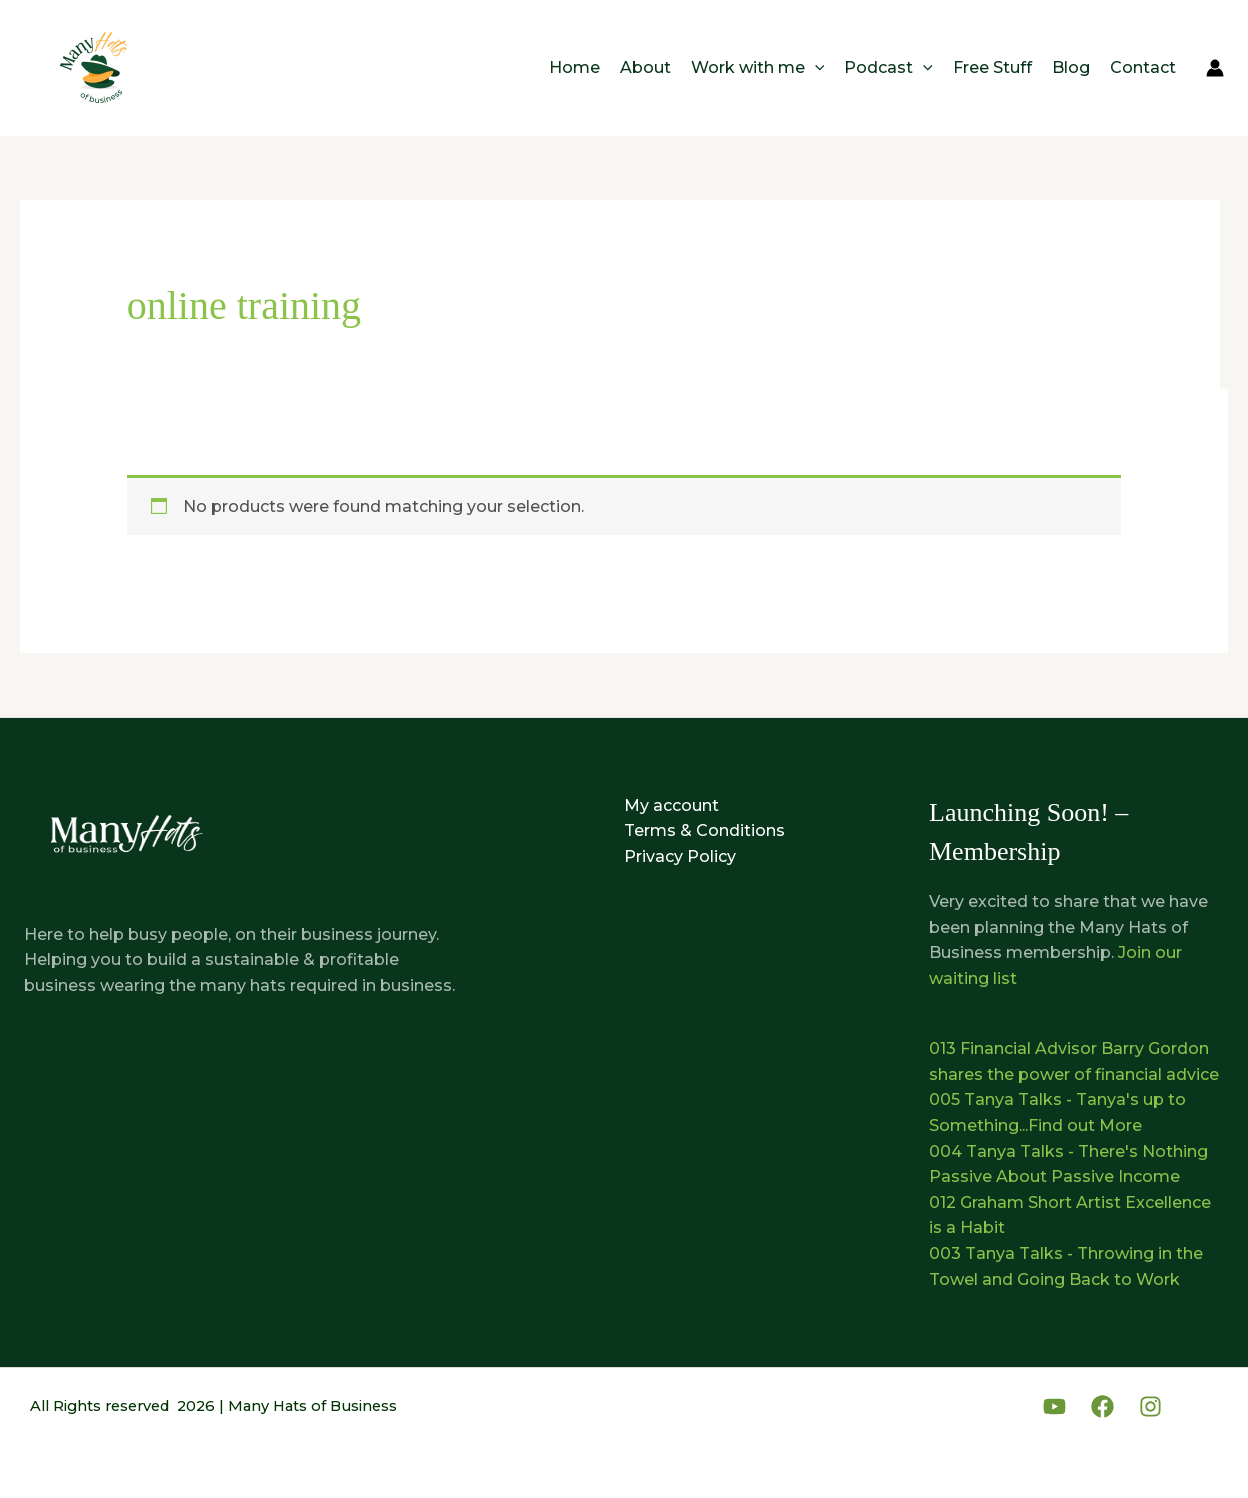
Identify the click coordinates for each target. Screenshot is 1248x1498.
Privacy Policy (680, 856)
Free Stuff (992, 67)
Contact (1143, 67)
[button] (815, 67)
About (645, 67)
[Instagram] (1150, 1406)
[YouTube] (1054, 1406)
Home (574, 67)
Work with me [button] (758, 67)
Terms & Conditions (704, 830)
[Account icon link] (1215, 68)
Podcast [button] (888, 67)
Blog (1071, 67)
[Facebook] (1102, 1406)
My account (671, 805)
